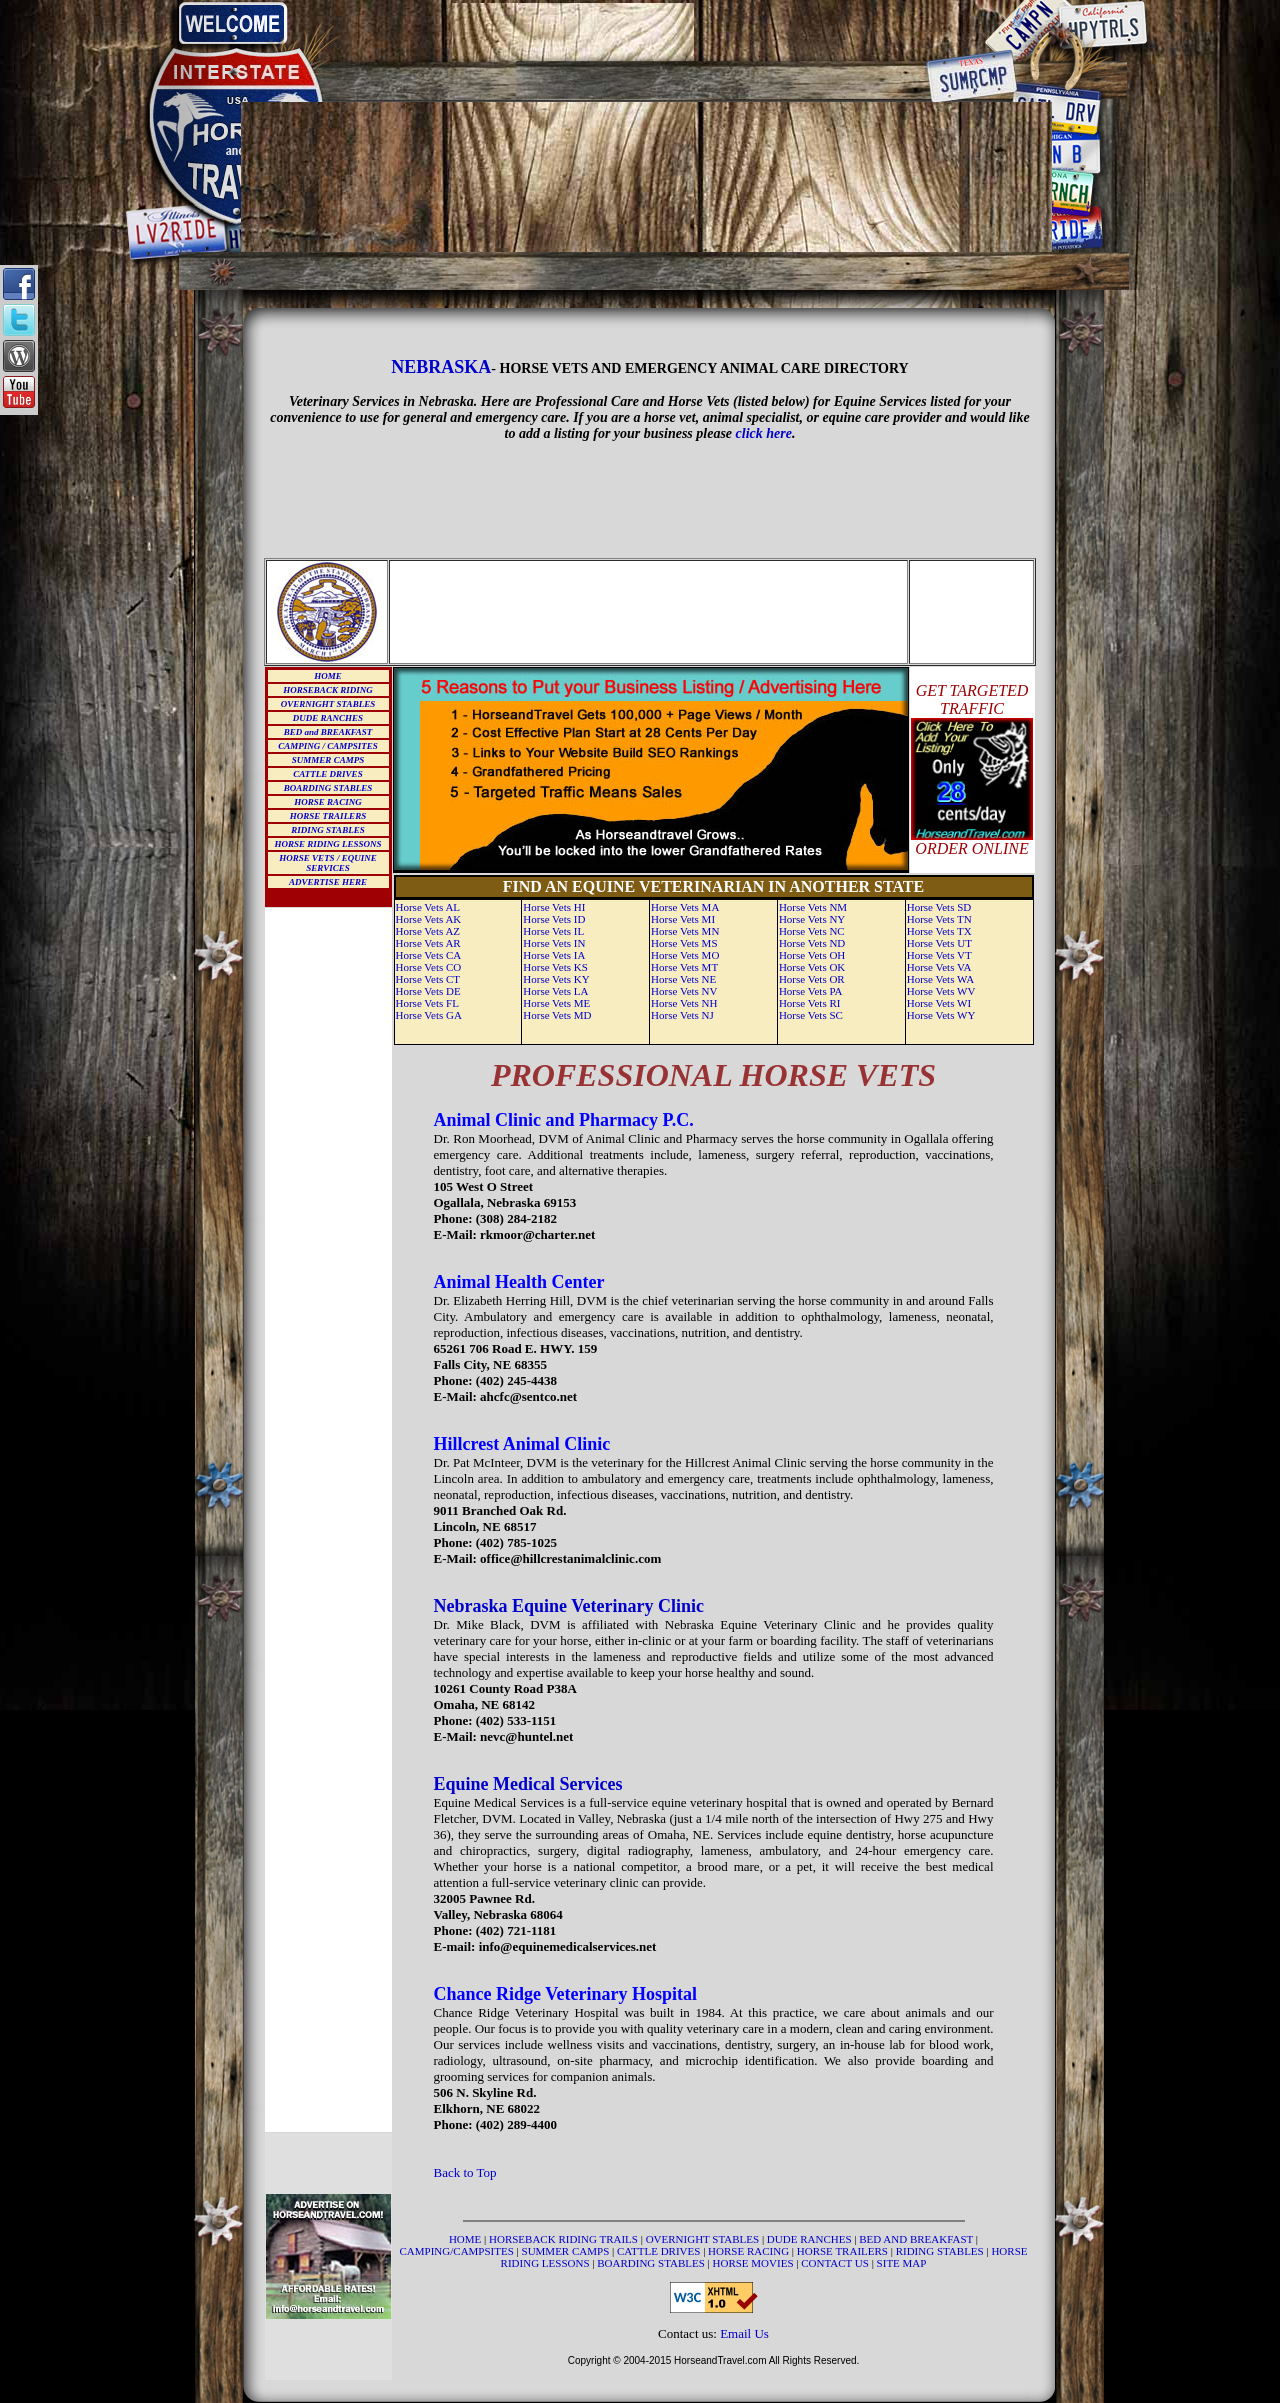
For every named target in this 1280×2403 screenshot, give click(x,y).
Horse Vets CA (429, 955)
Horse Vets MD (557, 1015)
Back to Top (465, 2172)
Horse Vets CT (428, 979)
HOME (328, 676)
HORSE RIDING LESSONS (327, 844)
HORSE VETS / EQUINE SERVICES (327, 863)
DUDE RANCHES (328, 718)
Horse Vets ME (556, 1003)
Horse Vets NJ (682, 1015)
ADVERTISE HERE (328, 882)
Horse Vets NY (812, 919)
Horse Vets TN (939, 919)
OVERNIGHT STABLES (328, 704)
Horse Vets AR (428, 943)
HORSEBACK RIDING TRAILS (565, 2239)
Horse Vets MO (685, 955)
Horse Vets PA (811, 991)
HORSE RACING (327, 802)
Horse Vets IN (554, 943)
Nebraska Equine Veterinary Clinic (569, 1606)
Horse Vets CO (429, 967)
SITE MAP (902, 2263)
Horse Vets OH (812, 955)
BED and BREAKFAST (328, 732)
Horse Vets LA (555, 991)
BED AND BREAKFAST (916, 2239)
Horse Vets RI (810, 1003)
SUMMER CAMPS (328, 760)
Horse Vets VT (939, 955)
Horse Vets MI (683, 919)
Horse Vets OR (812, 979)
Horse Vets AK (429, 919)
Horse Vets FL (427, 1003)
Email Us (744, 2333)
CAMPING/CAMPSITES (458, 2251)
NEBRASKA (441, 367)
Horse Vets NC (812, 931)
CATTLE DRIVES (327, 774)
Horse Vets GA (429, 1015)
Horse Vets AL (428, 907)
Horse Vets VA (939, 967)
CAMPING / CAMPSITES (328, 746)
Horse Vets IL (553, 931)
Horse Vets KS (555, 967)
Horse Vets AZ (428, 931)
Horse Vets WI (939, 1003)
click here (764, 433)
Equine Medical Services (528, 1784)
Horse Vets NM (813, 907)
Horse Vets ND (812, 943)
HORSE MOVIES (753, 2263)
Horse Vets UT (939, 943)
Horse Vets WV (941, 991)
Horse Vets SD (939, 907)
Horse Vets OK (812, 967)
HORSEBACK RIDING (327, 690)
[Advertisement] (647, 32)
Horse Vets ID (554, 919)
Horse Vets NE (683, 979)
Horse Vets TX (939, 931)
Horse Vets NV (684, 991)
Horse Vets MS (684, 943)
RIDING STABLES (327, 830)
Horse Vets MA (685, 907)
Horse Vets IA (554, 955)
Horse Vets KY (556, 979)
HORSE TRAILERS (328, 816)
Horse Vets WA (940, 979)
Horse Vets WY (941, 1015)
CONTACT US (836, 2263)
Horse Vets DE (428, 991)
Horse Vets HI (554, 907)
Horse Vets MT (684, 967)
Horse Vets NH (684, 1003)
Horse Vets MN (685, 931)
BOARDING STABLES (328, 788)
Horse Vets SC (811, 1015)
